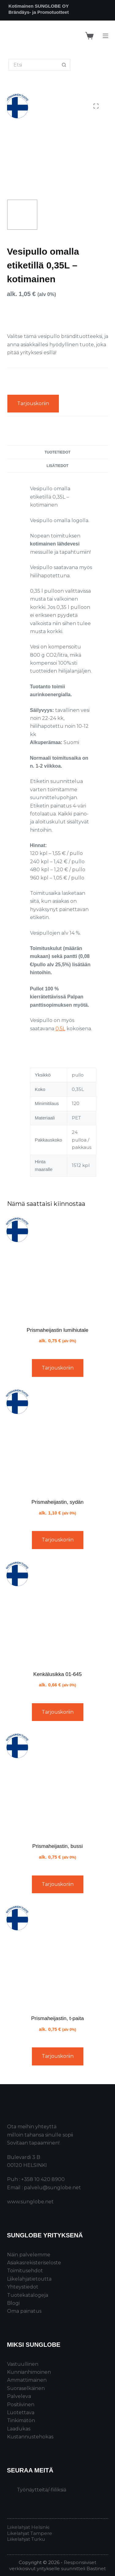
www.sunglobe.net (30, 2202)
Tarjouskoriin (33, 403)
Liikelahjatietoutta (29, 2279)
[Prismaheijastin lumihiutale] (57, 1268)
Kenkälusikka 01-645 (57, 1674)
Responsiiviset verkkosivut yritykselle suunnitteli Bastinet (57, 2565)
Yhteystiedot (22, 2287)
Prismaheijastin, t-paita (57, 2018)
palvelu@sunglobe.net (52, 2187)
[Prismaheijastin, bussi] (57, 1784)
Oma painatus (24, 2311)
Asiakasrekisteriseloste (34, 2263)
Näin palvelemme (28, 2255)
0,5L (60, 1029)
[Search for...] (33, 65)
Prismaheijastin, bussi (57, 1846)
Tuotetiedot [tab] (57, 452)
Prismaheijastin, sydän (57, 1502)
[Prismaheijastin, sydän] (57, 1440)
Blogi (13, 2303)
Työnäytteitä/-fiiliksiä (41, 2490)
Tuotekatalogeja (27, 2295)
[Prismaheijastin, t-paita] (57, 1956)
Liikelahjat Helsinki (28, 2527)
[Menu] (105, 36)
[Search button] (64, 65)
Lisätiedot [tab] (57, 466)
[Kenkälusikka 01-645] (57, 1612)
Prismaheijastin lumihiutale (57, 1330)
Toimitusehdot (25, 2271)
